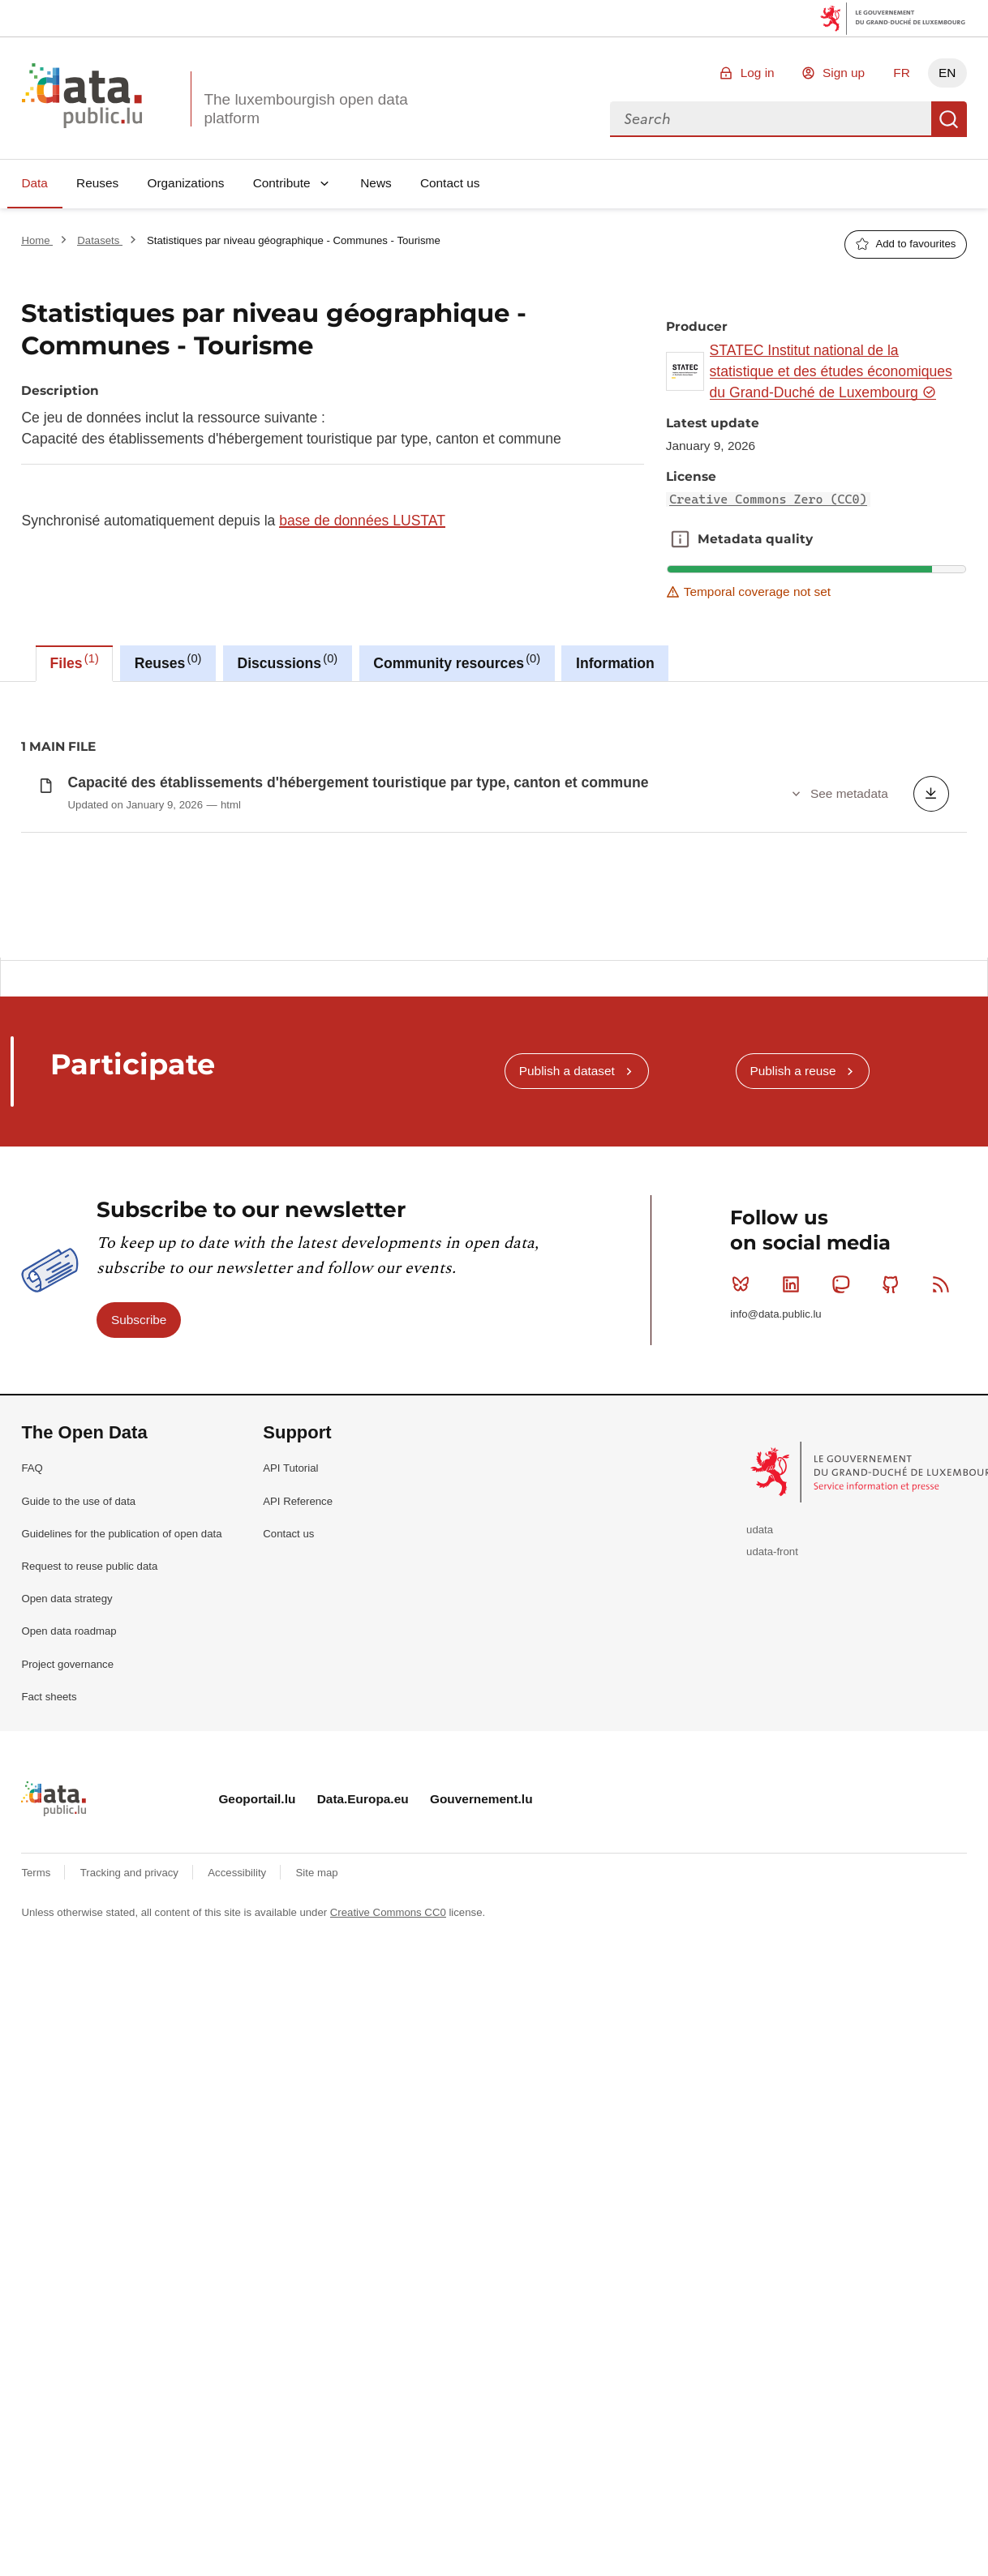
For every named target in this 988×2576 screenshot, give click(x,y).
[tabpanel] (494, 820)
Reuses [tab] (168, 661)
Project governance (67, 1809)
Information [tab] (615, 663)
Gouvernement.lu (481, 1945)
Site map (317, 2018)
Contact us (450, 183)
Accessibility (238, 2018)
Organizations (185, 183)
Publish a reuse (793, 1217)
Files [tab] (74, 661)
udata (759, 1675)
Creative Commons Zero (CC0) (768, 499)
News (375, 183)
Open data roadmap (68, 1777)
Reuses (97, 183)
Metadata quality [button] (680, 539)
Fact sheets (48, 1842)
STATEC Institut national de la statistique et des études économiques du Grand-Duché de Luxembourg (831, 371)
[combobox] (770, 119)
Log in (758, 72)
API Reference (298, 1646)
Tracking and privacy (131, 2018)
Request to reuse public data (89, 1712)
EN (947, 72)
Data (34, 183)
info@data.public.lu (775, 1460)
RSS (944, 1429)
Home (37, 240)
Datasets (99, 240)
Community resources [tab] (456, 661)
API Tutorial (290, 1614)
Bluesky (744, 1429)
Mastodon (844, 1429)
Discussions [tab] (287, 661)
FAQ (31, 1614)
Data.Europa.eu (363, 1945)
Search (949, 119)
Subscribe (138, 1465)
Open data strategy (66, 1744)
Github (894, 1429)
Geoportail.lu (256, 1945)
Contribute (282, 183)
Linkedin (794, 1429)
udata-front (772, 1697)
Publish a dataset (567, 1217)
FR (901, 72)
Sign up (844, 72)
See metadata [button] (849, 793)
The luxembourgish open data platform (305, 108)
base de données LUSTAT (362, 520)
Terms (37, 2018)
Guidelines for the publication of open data (121, 1680)
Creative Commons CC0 (388, 2058)
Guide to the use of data (78, 1646)
